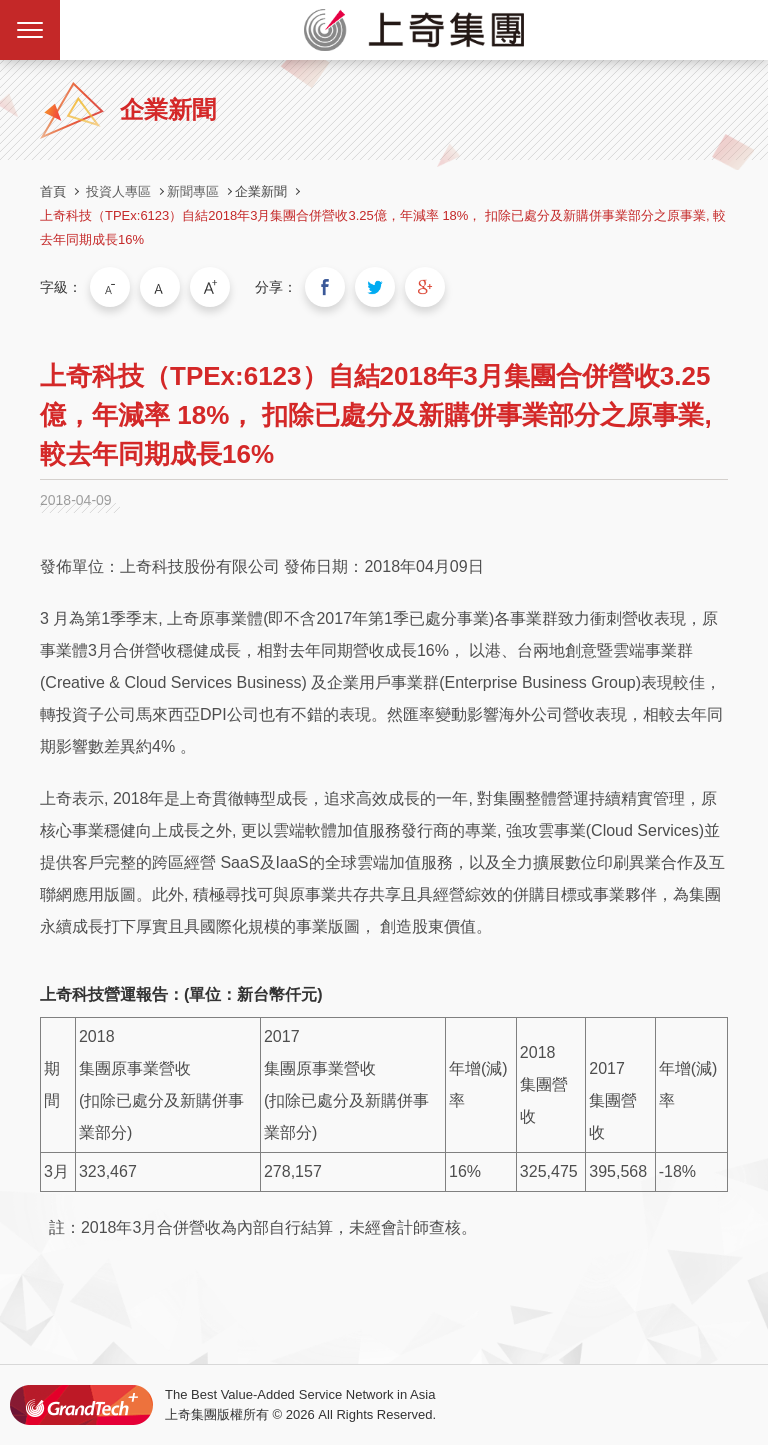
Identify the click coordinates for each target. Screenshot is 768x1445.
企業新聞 (261, 191)
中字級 (160, 287)
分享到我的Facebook (325, 287)
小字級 (110, 287)
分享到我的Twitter (375, 287)
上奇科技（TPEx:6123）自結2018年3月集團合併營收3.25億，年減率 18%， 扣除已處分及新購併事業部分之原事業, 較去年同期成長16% (383, 227)
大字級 (210, 287)
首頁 (53, 191)
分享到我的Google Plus (425, 287)
